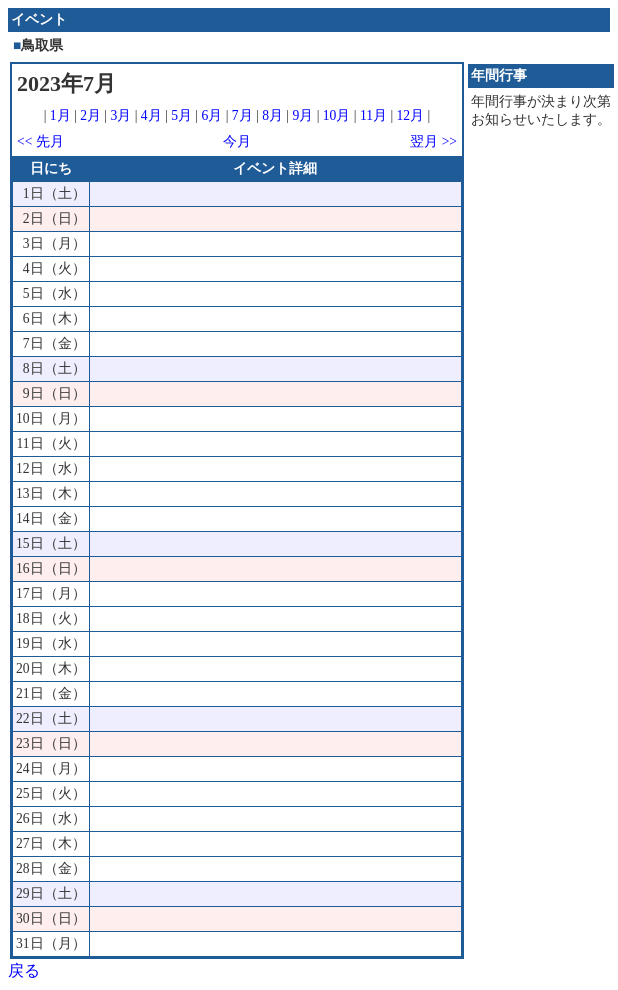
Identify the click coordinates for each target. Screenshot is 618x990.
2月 (90, 115)
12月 (411, 115)
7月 (242, 115)
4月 (151, 115)
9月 (302, 115)
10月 (337, 115)
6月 (211, 115)
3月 (121, 115)
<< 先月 (40, 141)
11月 (373, 115)
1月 (60, 115)
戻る (24, 970)
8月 (272, 115)
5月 (181, 115)
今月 (237, 141)
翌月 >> (433, 141)
